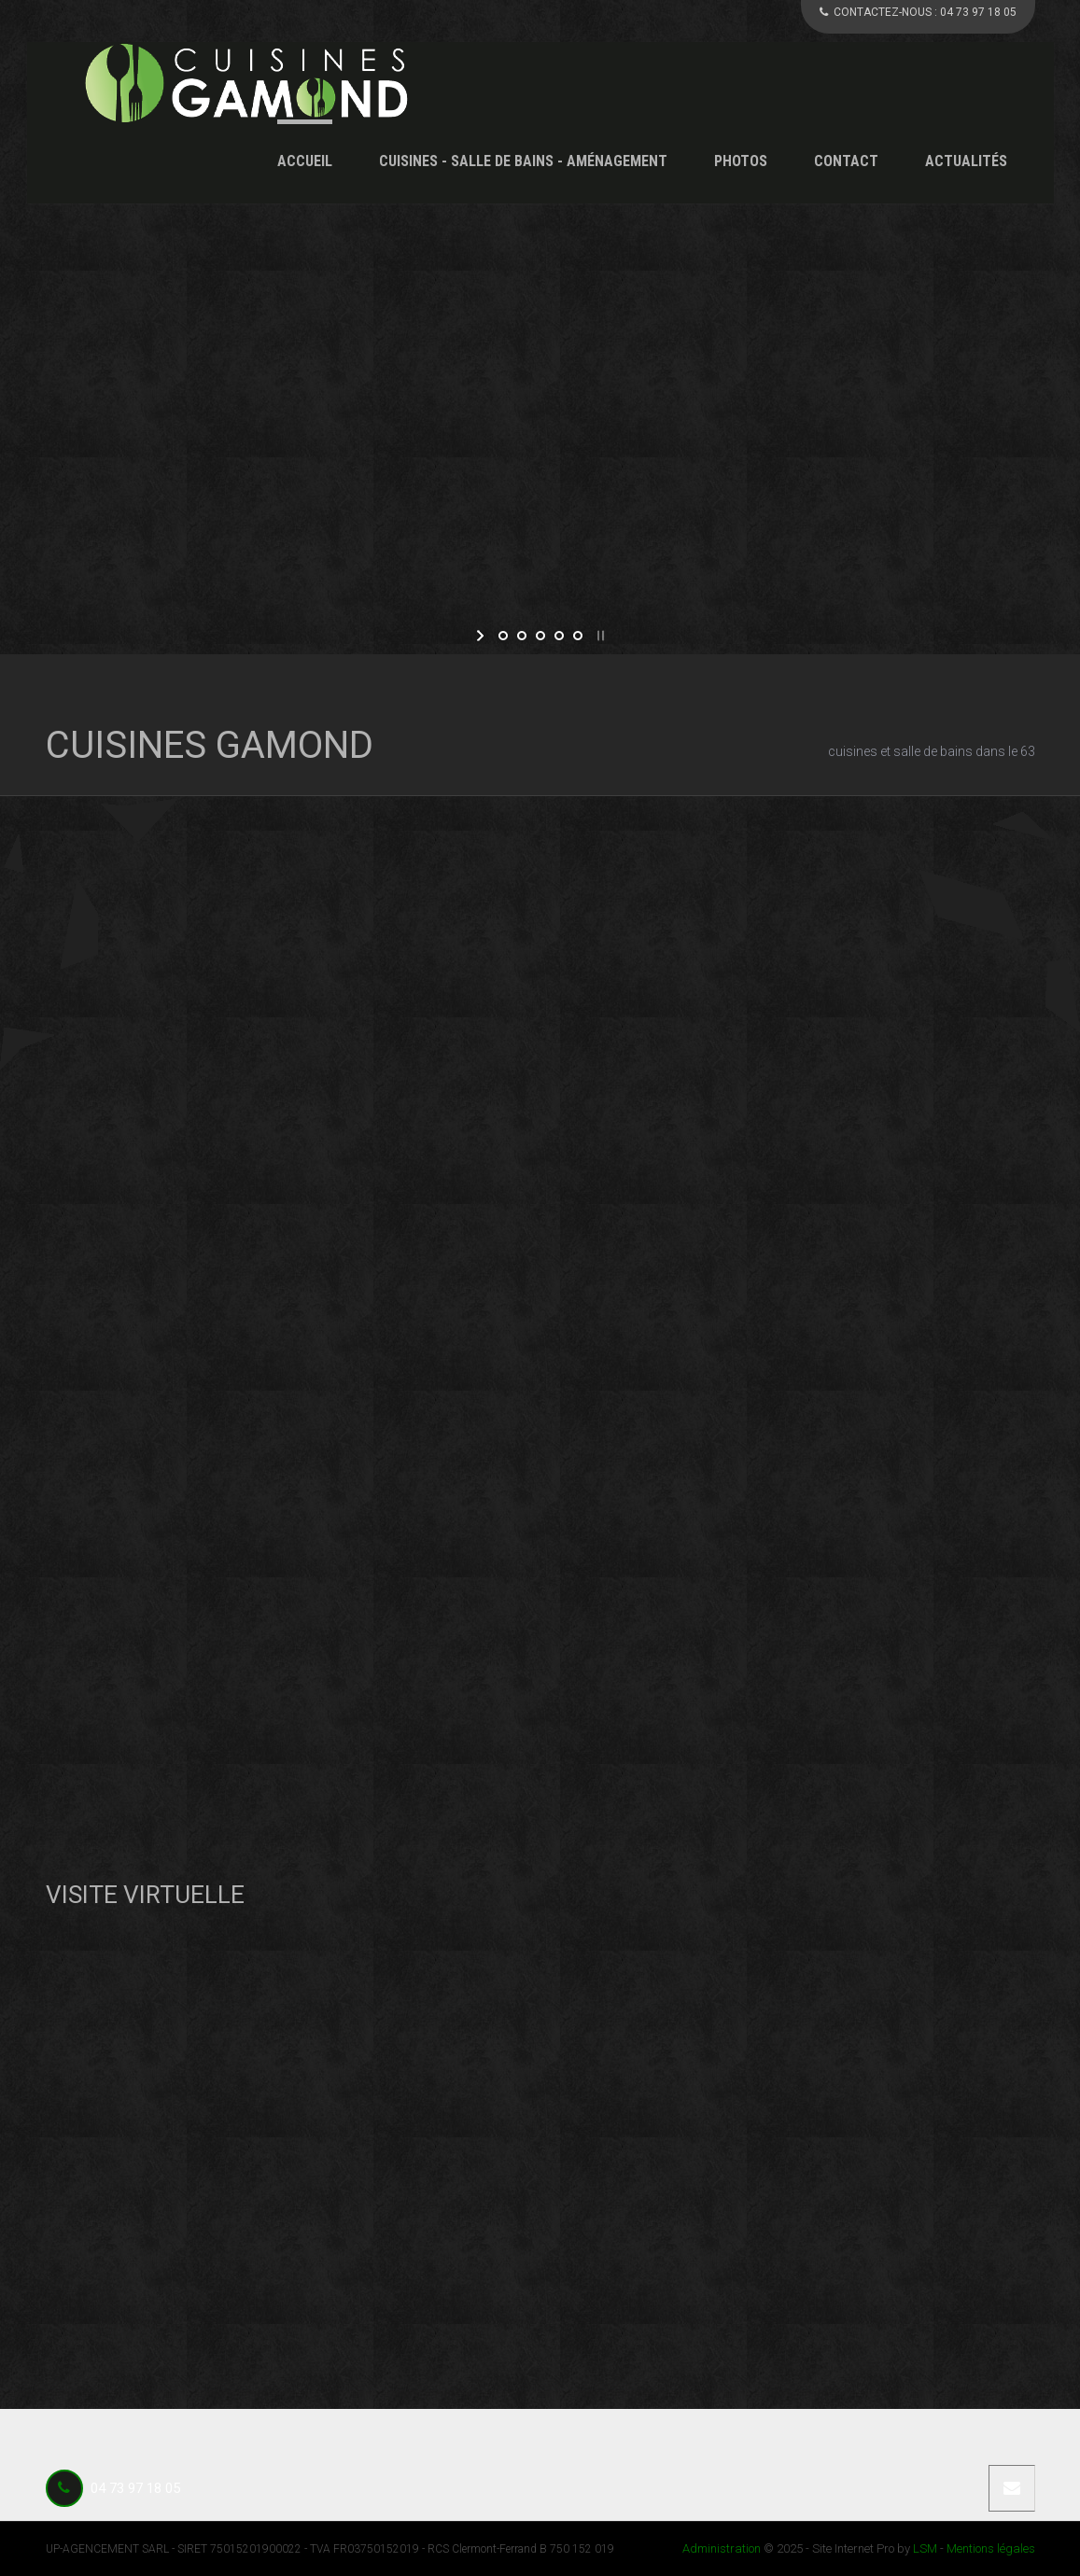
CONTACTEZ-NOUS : (918, 12)
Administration (721, 2548)
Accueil (304, 161)
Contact (846, 161)
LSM (925, 2548)
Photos (740, 161)
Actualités (966, 161)
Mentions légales (991, 2548)
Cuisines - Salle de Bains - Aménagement (523, 161)
